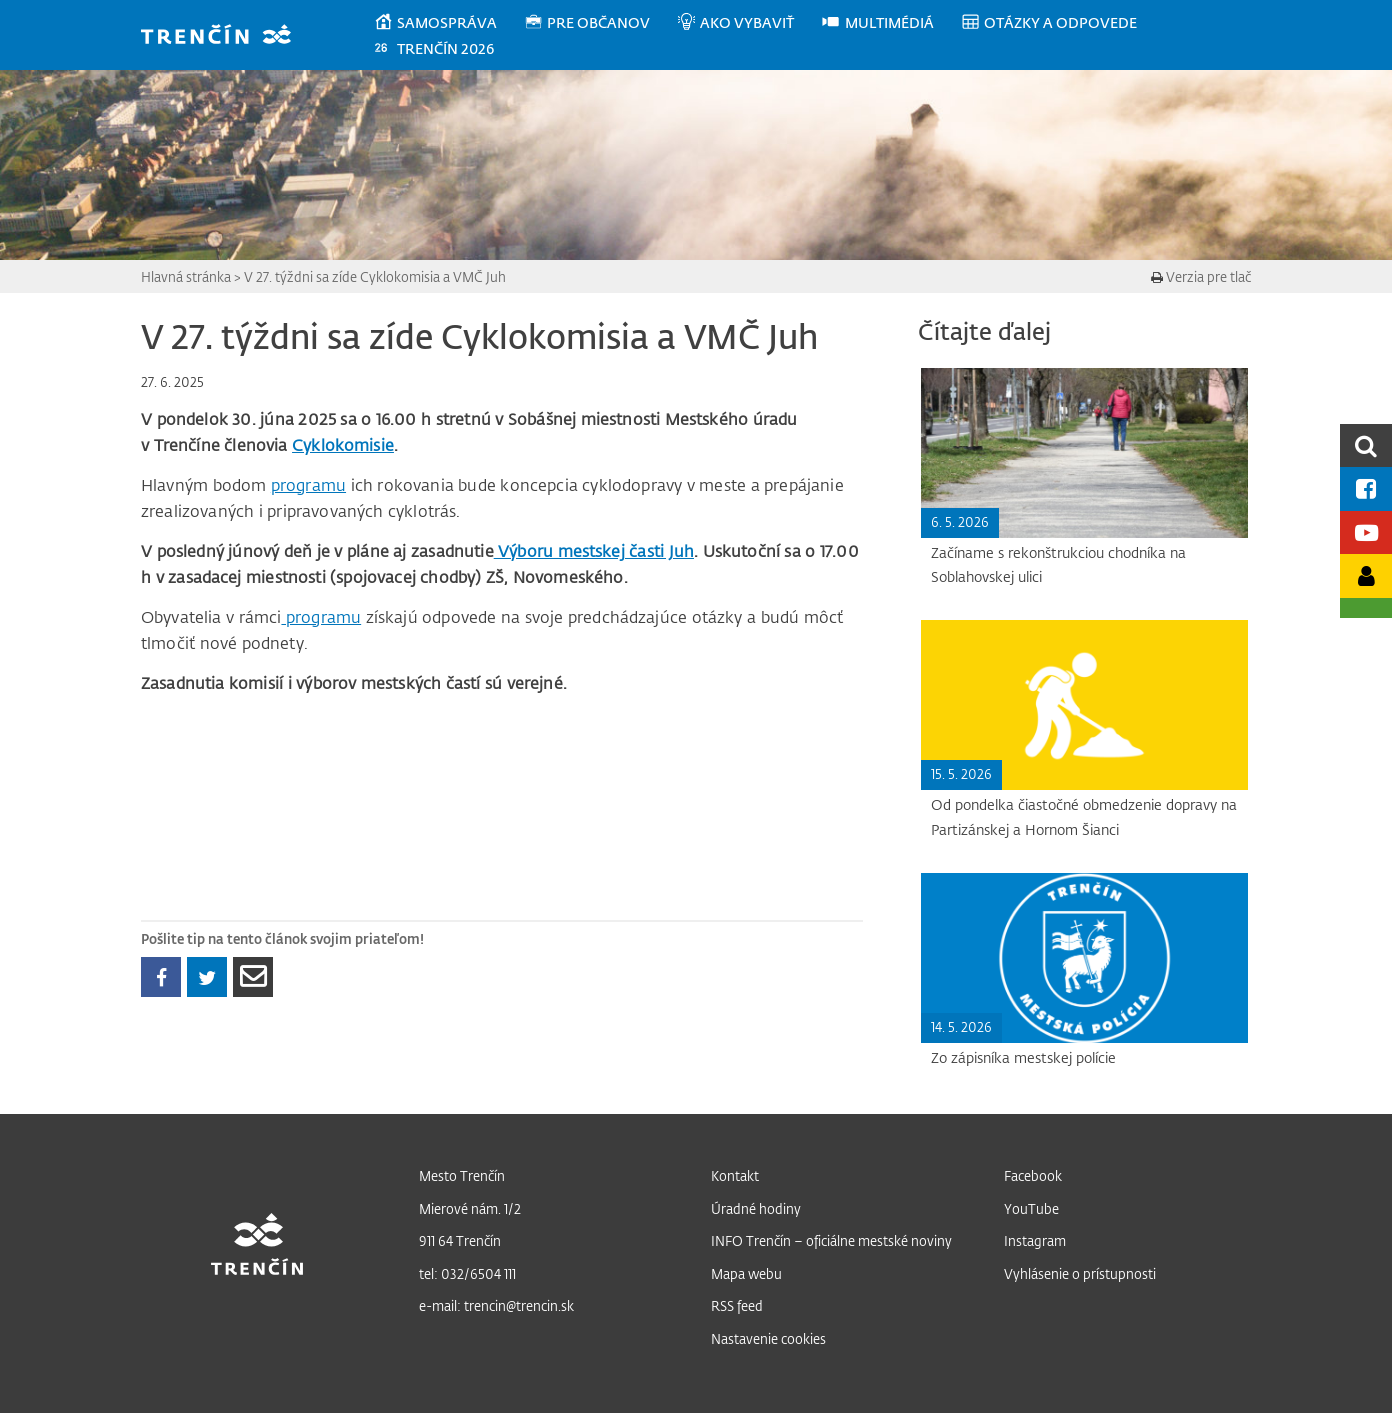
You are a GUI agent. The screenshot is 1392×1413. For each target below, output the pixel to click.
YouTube (1031, 1208)
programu (308, 485)
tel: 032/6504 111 (467, 1273)
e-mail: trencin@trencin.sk (496, 1305)
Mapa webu (746, 1273)
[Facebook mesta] (1366, 488)
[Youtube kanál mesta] (1366, 532)
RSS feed (737, 1305)
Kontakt (735, 1175)
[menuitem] (448, 23)
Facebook (1033, 1175)
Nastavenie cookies (768, 1338)
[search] (1366, 445)
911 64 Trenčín (460, 1240)
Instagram (1035, 1240)
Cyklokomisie (343, 445)
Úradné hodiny (756, 1208)
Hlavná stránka (186, 276)
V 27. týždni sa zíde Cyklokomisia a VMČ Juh (375, 276)
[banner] (225, 36)
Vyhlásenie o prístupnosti (1080, 1273)
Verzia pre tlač (1201, 276)
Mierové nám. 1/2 (470, 1208)
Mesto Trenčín (462, 1175)
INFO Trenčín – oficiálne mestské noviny (831, 1240)
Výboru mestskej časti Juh (594, 551)
